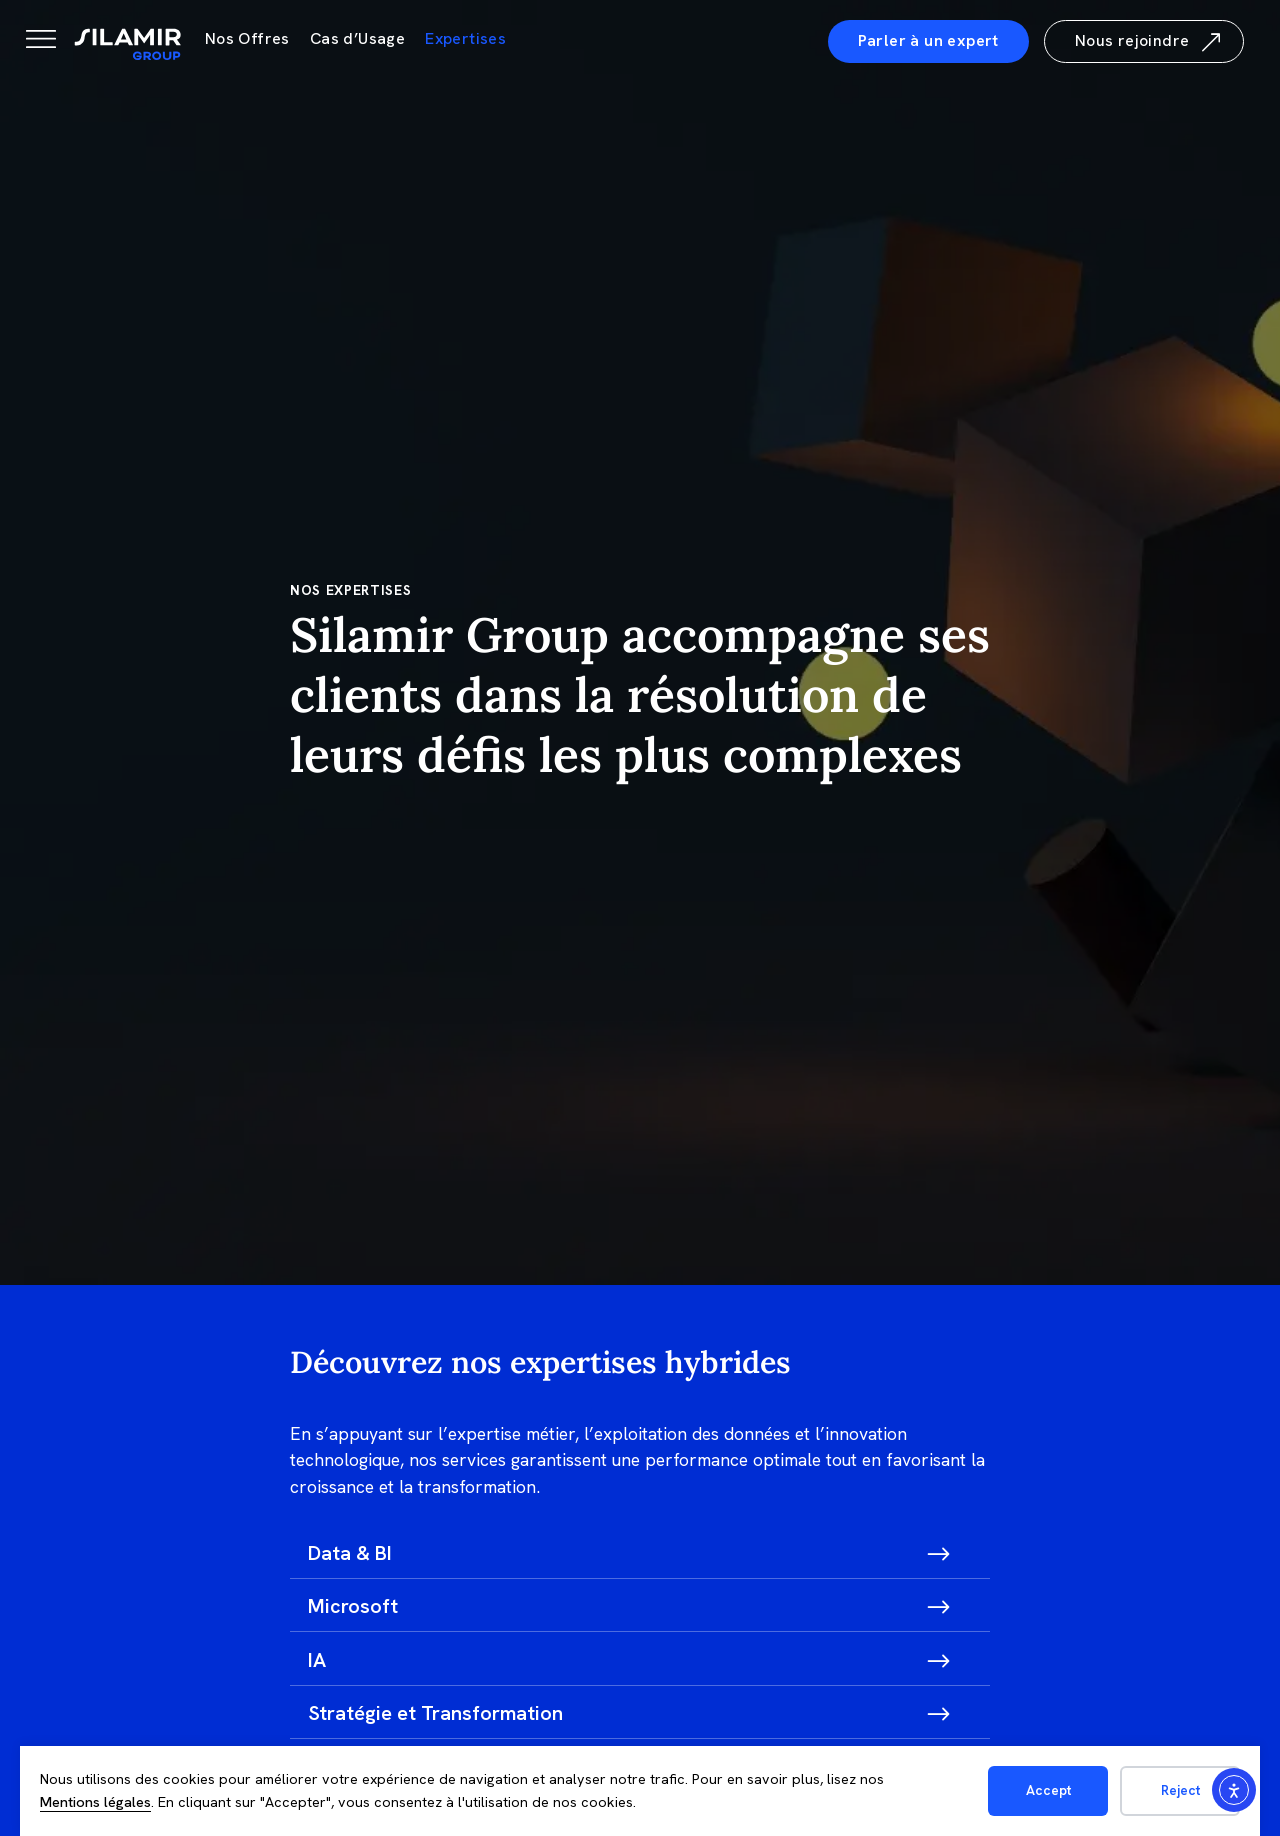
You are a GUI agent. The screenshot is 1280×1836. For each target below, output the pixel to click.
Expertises (465, 38)
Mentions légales (95, 1802)
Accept (1048, 1790)
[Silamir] (128, 45)
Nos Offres (247, 38)
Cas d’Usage (357, 38)
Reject (1180, 1790)
